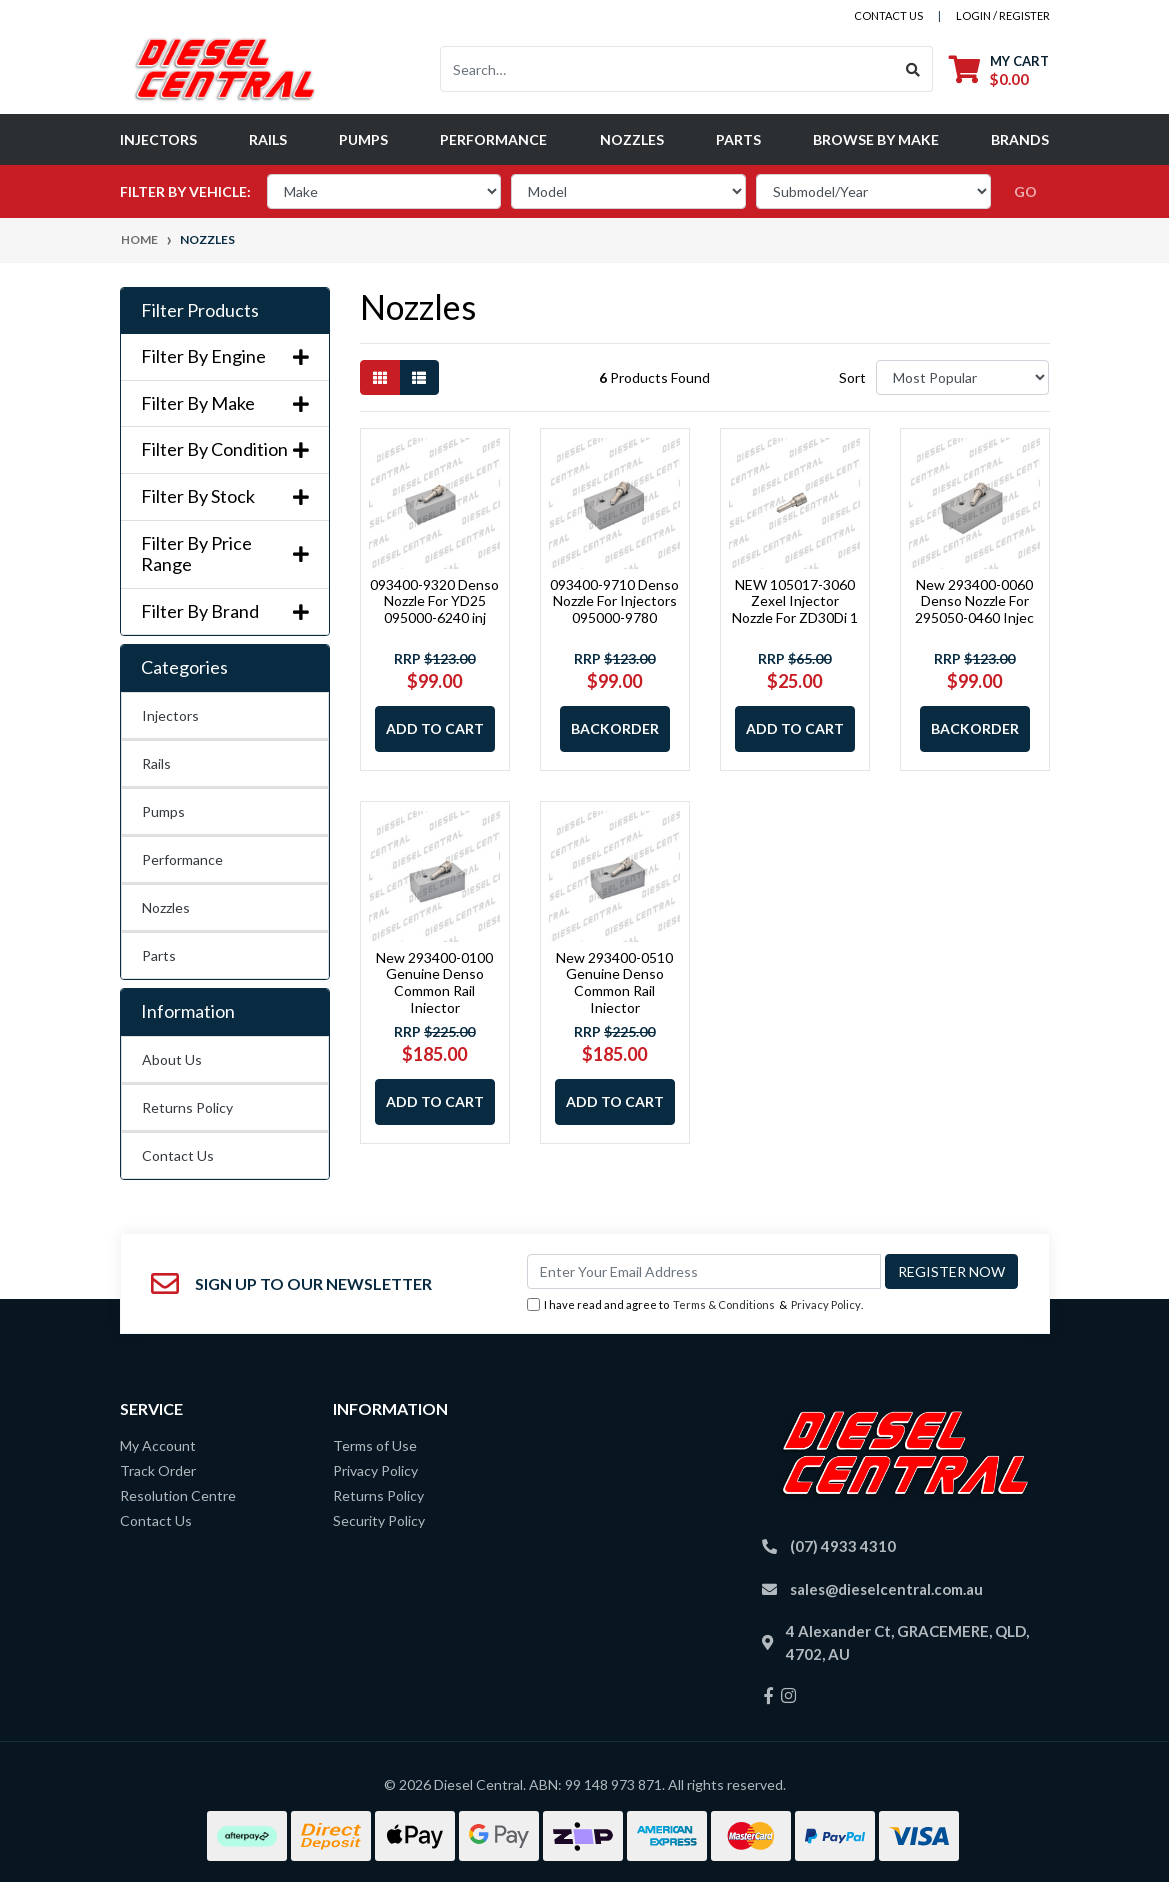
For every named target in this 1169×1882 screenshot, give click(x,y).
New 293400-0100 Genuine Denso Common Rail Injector (434, 982)
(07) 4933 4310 (843, 1546)
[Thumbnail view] (380, 377)
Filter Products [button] (200, 310)
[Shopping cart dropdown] (999, 69)
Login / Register (1003, 15)
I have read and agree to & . (695, 1305)
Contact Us (178, 1155)
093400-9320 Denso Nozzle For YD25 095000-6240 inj (434, 601)
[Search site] (913, 69)
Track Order (158, 1470)
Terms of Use (375, 1445)
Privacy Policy (826, 1304)
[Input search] (667, 69)
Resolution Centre (178, 1495)
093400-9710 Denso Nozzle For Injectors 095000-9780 (614, 601)
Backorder (615, 728)
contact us (888, 15)
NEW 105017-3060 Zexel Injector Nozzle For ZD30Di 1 (795, 601)
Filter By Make (225, 403)
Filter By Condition (225, 449)
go (1025, 191)
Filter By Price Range (225, 554)
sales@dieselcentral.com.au (886, 1589)
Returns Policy (187, 1107)
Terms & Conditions (724, 1304)
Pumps (363, 139)
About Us (172, 1059)
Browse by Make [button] (876, 139)
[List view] (419, 377)
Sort (852, 377)
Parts (738, 139)
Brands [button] (1020, 139)
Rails (268, 139)
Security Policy (379, 1520)
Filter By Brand (225, 611)
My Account (158, 1445)
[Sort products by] (962, 377)
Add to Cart (435, 728)
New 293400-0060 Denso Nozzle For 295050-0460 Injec (974, 601)
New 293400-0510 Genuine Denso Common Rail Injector (614, 982)
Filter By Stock (225, 496)
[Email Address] (704, 1271)
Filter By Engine (225, 356)
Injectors (158, 139)
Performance (493, 139)
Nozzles (632, 139)
